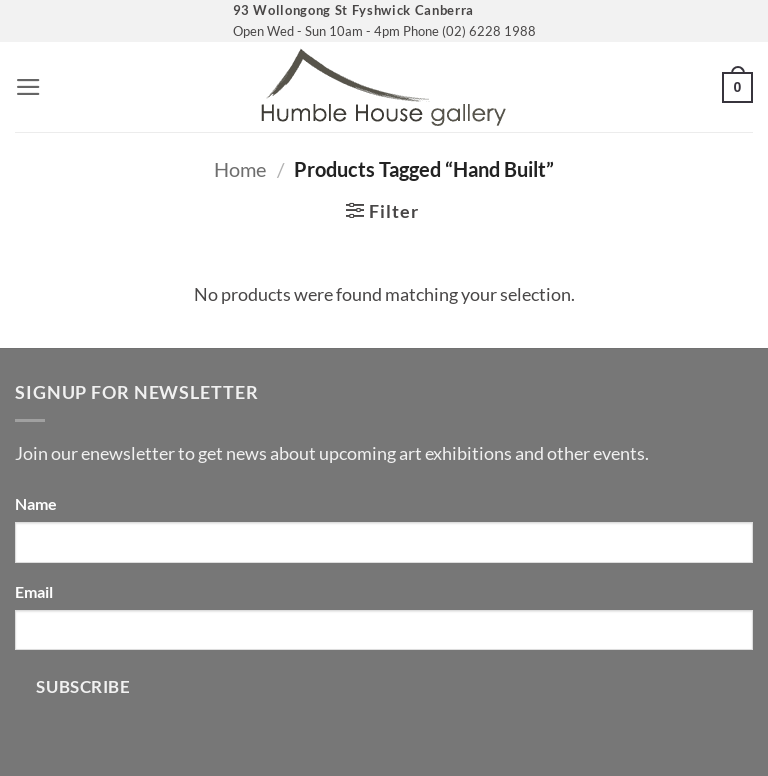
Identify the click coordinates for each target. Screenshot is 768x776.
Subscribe (83, 686)
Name (36, 503)
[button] (28, 87)
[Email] (384, 630)
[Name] (384, 542)
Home (240, 169)
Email (34, 591)
